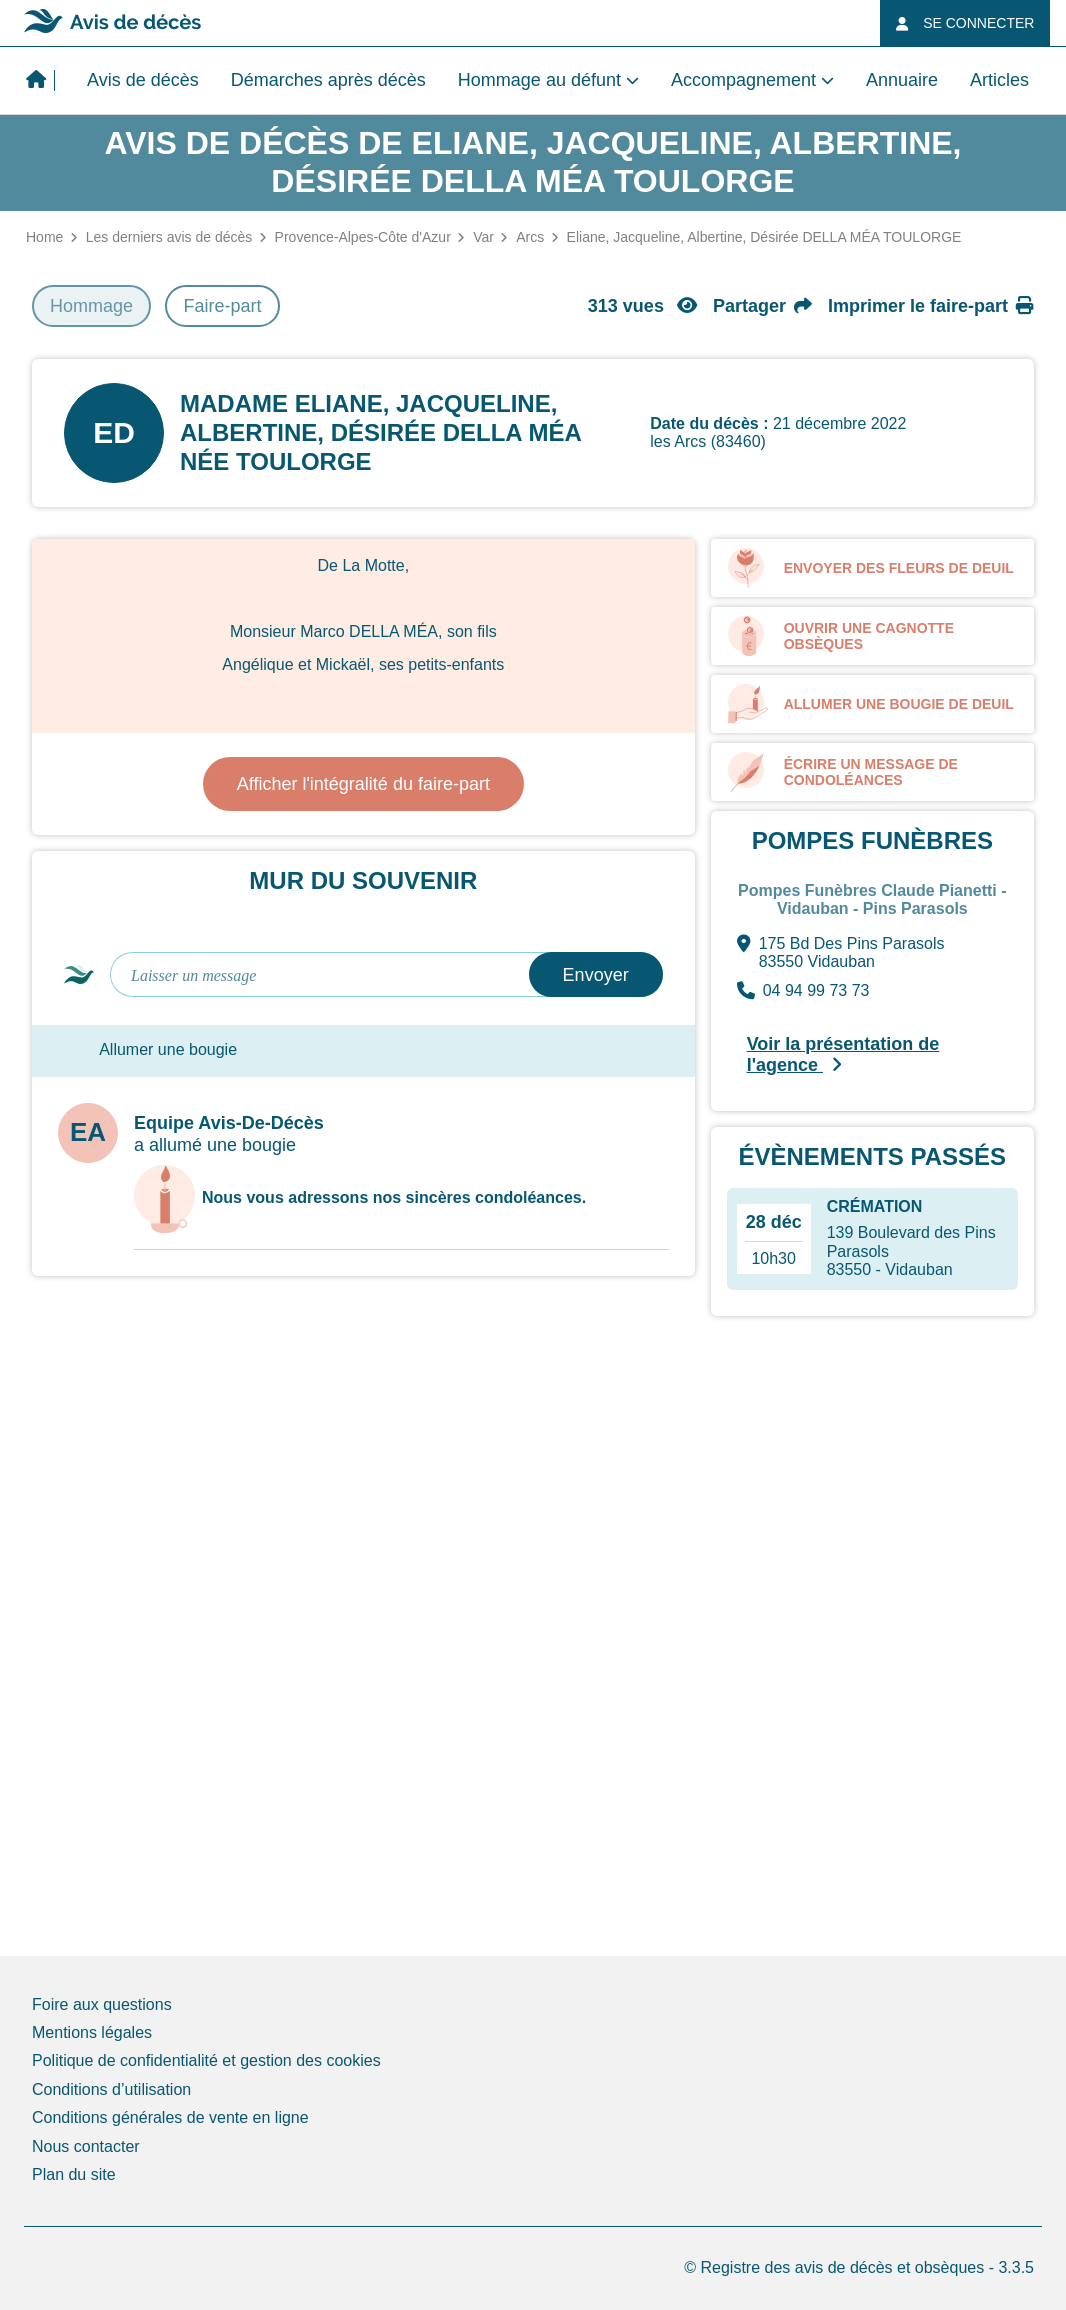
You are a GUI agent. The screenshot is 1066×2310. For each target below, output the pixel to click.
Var (483, 237)
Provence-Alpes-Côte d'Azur (363, 237)
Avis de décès (143, 80)
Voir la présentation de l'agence (843, 1054)
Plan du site (74, 2174)
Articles (999, 80)
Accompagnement (743, 80)
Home (44, 237)
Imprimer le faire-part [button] (931, 306)
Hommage (91, 306)
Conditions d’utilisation (111, 2089)
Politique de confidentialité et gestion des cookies (206, 2060)
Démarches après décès (328, 80)
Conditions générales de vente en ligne (170, 2117)
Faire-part (222, 306)
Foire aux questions (102, 2004)
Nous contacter (86, 2146)
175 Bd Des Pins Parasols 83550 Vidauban (841, 953)
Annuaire (902, 80)
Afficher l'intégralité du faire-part (363, 784)
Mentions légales (92, 2032)
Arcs (530, 237)
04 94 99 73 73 (803, 991)
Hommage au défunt (539, 80)
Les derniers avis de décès (169, 237)
